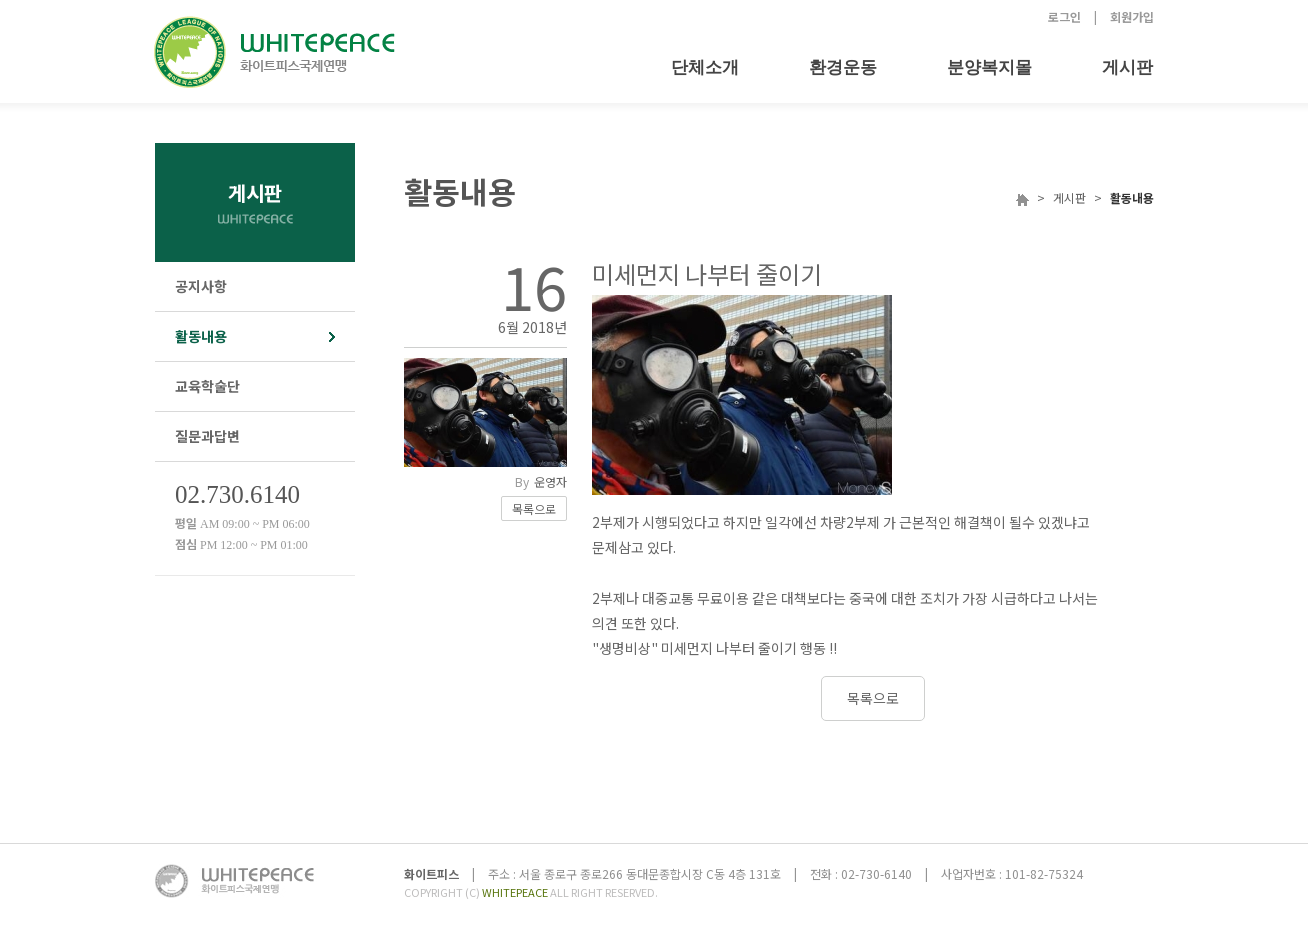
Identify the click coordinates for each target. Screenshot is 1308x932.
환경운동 (843, 67)
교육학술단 (207, 386)
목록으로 (534, 508)
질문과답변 (207, 436)
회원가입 (1132, 16)
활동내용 (201, 336)
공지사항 (201, 286)
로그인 (1064, 16)
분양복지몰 (989, 67)
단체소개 (705, 67)
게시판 (1127, 67)
